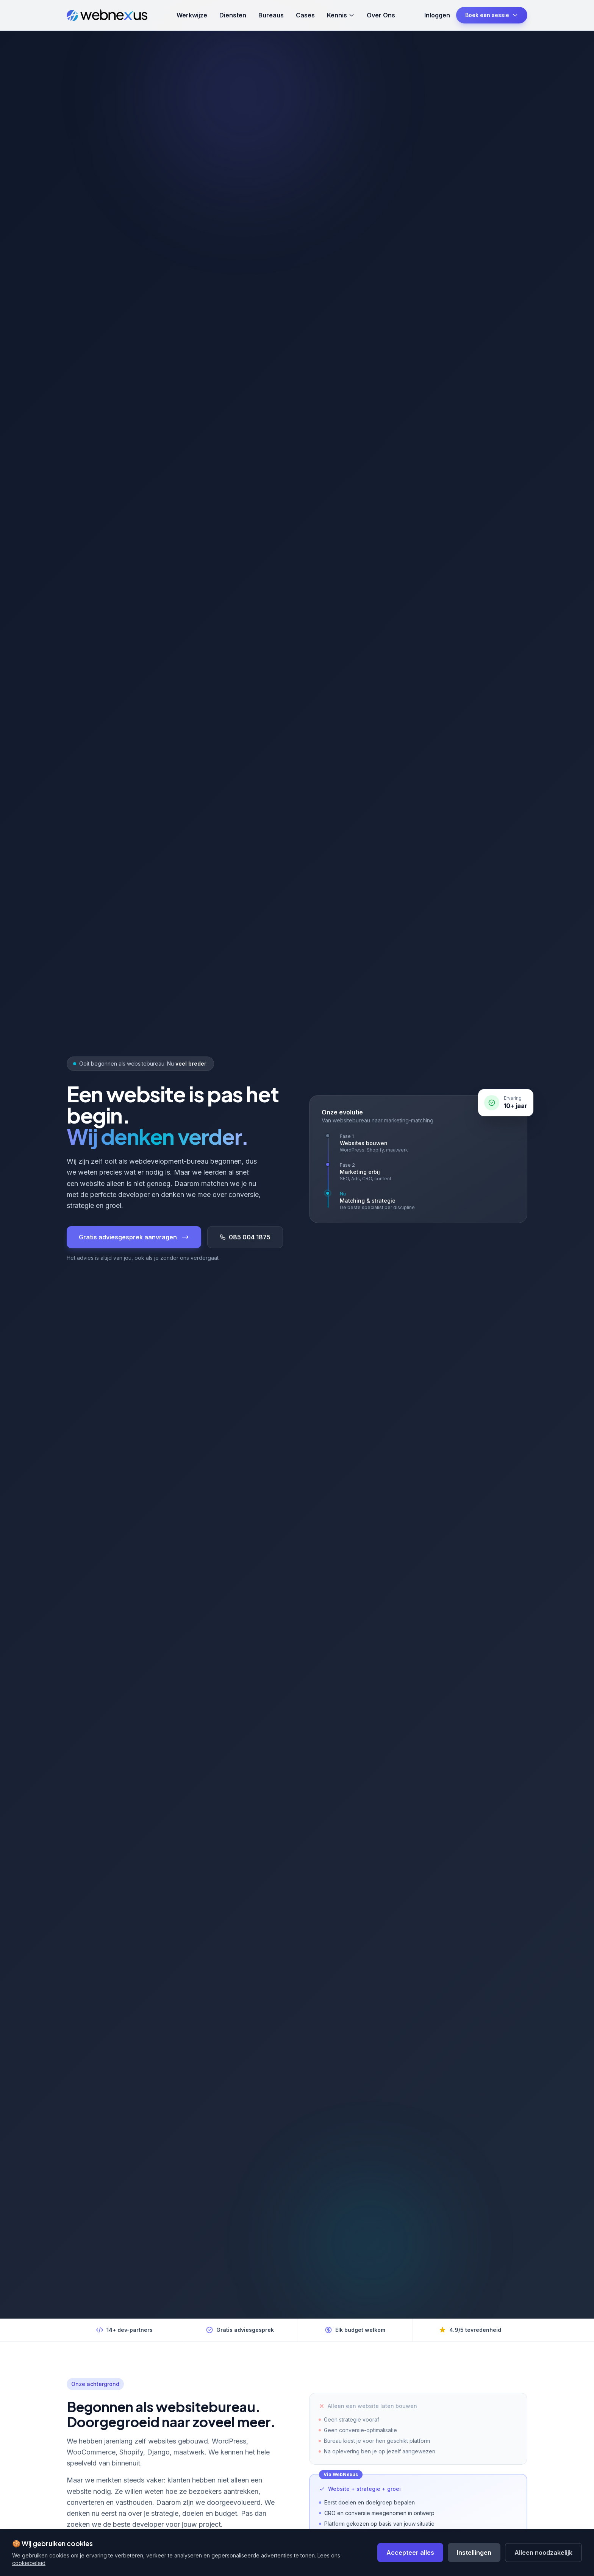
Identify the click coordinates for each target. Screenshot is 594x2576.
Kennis (341, 15)
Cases (305, 15)
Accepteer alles (410, 2552)
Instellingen (474, 2552)
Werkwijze (192, 15)
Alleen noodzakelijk (543, 2552)
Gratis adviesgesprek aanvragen (134, 1237)
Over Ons (381, 15)
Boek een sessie (491, 15)
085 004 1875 (245, 1237)
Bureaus (271, 15)
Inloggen (437, 15)
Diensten (232, 15)
